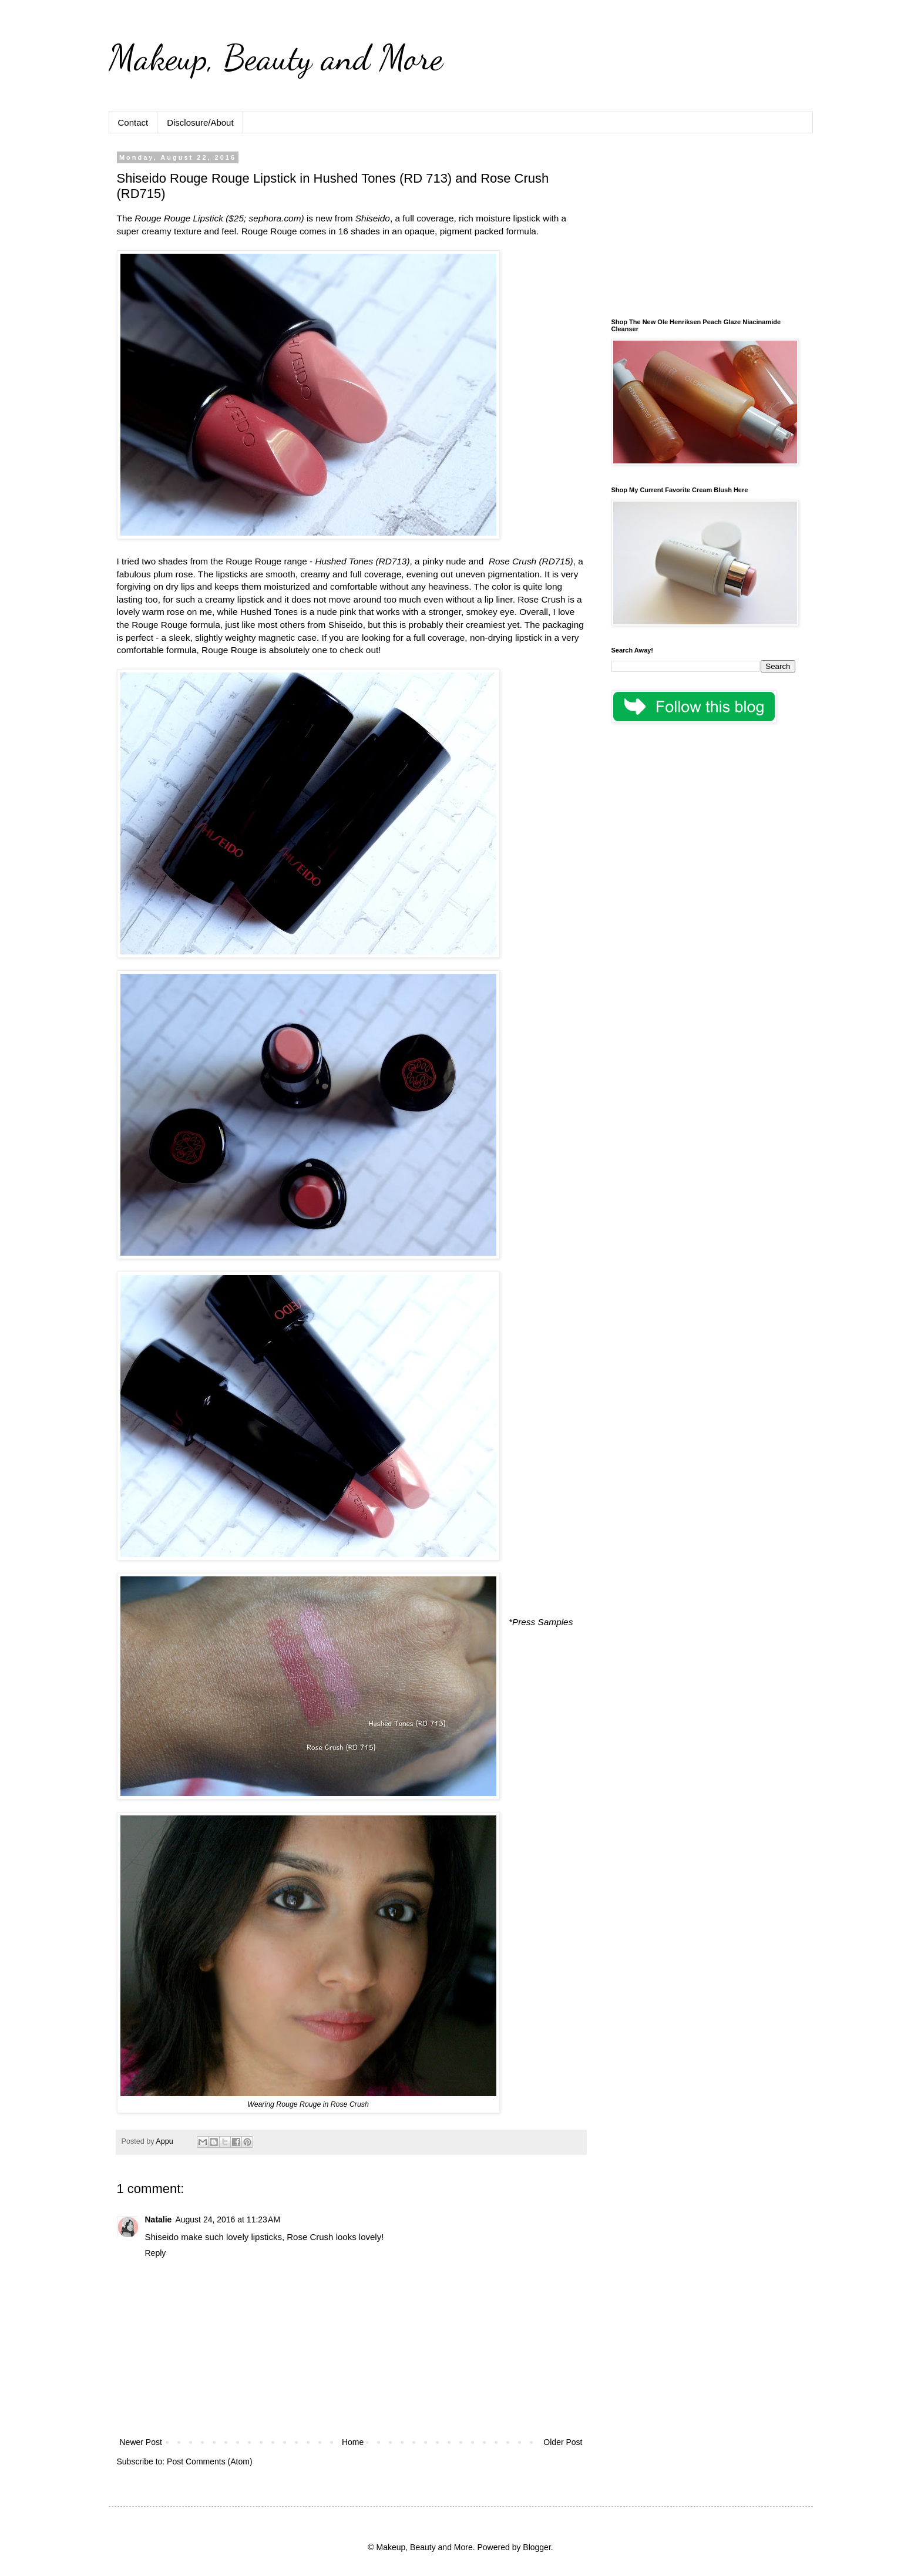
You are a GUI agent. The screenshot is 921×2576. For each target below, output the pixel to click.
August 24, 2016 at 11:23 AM (227, 2219)
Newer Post (141, 2442)
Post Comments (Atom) (209, 2461)
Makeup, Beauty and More (276, 57)
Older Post (562, 2442)
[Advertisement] (703, 227)
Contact (133, 122)
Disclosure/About (200, 122)
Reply (155, 2253)
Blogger (536, 2547)
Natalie (158, 2219)
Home (353, 2442)
